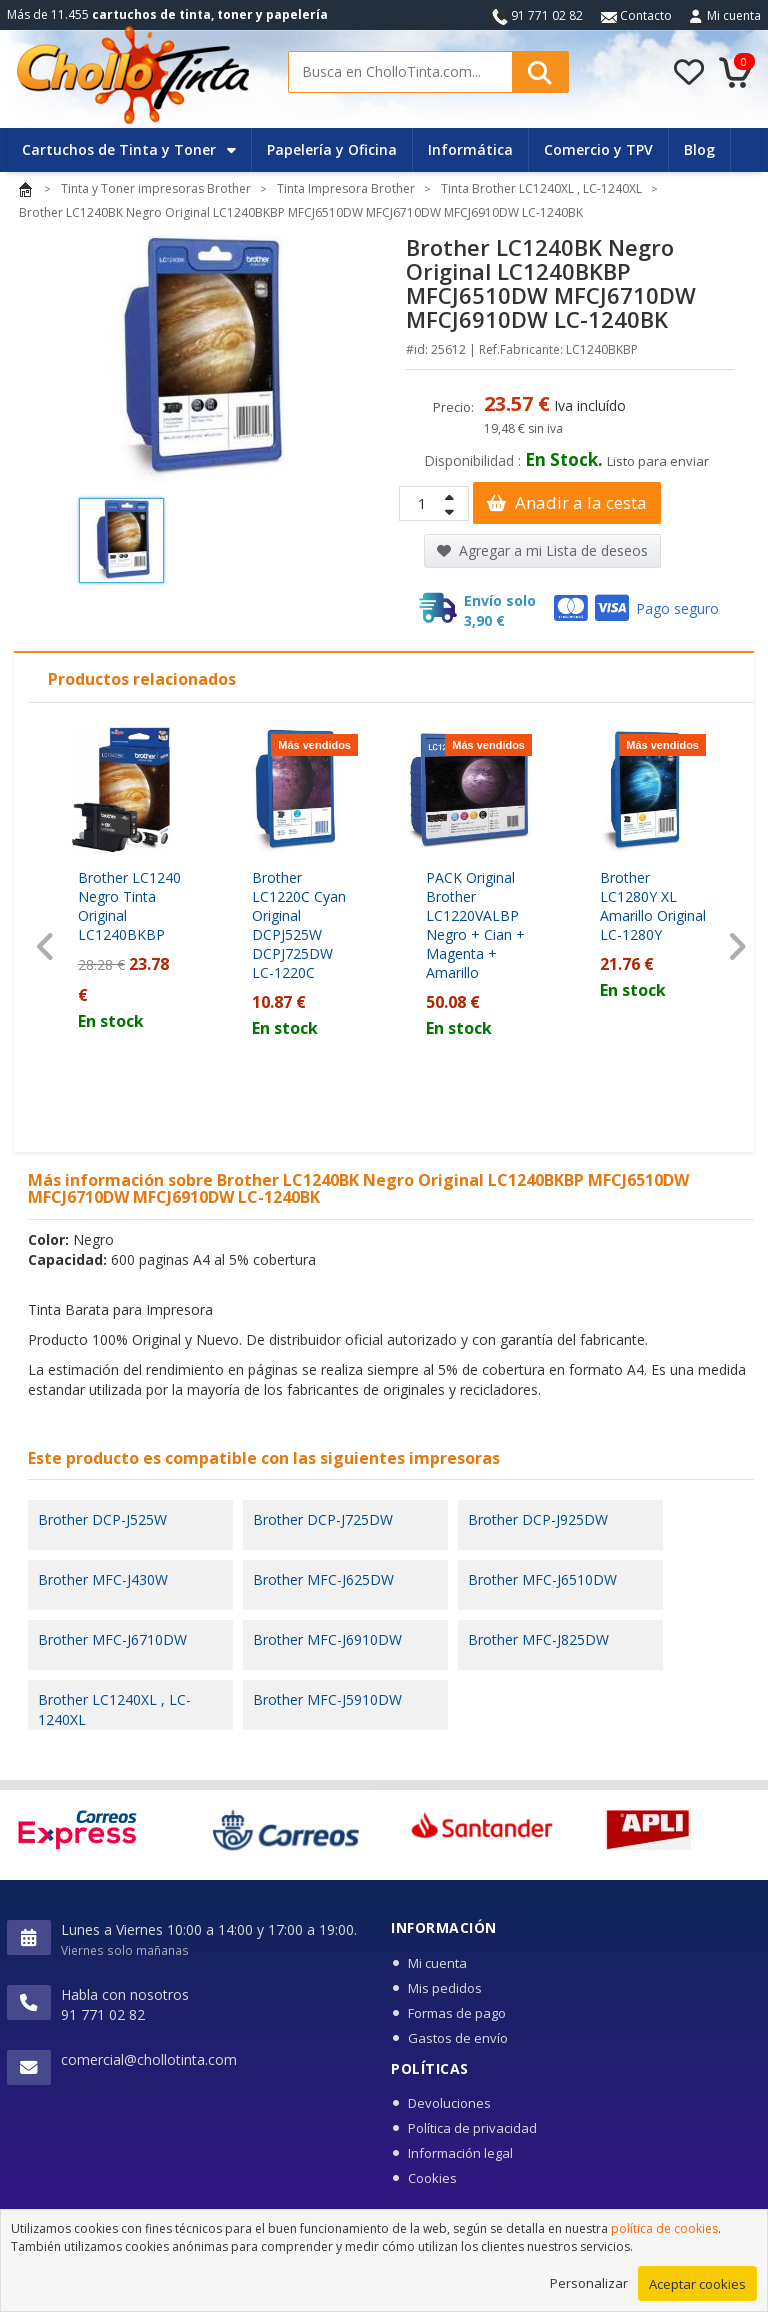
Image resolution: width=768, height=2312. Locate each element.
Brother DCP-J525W (102, 1519)
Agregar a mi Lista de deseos (542, 550)
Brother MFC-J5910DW (327, 1699)
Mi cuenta (734, 15)
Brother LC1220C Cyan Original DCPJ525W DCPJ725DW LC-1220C (299, 925)
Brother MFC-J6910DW (327, 1639)
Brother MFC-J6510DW (542, 1579)
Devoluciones (449, 2103)
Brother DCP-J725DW (323, 1519)
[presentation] (45, 946)
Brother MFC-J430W (103, 1579)
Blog (699, 149)
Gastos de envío (458, 2038)
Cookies (432, 2178)
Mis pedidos (445, 1988)
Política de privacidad (472, 2128)
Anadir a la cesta (567, 502)
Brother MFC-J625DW (323, 1579)
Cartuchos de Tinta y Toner (129, 149)
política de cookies (664, 2242)
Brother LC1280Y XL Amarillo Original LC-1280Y (653, 906)
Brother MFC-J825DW (538, 1639)
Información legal (460, 2153)
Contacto (636, 15)
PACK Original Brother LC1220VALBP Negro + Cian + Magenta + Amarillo (475, 925)
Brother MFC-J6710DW (112, 1639)
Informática (470, 149)
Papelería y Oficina (332, 149)
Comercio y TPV (598, 149)
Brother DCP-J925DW (538, 1519)
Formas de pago (457, 2013)
